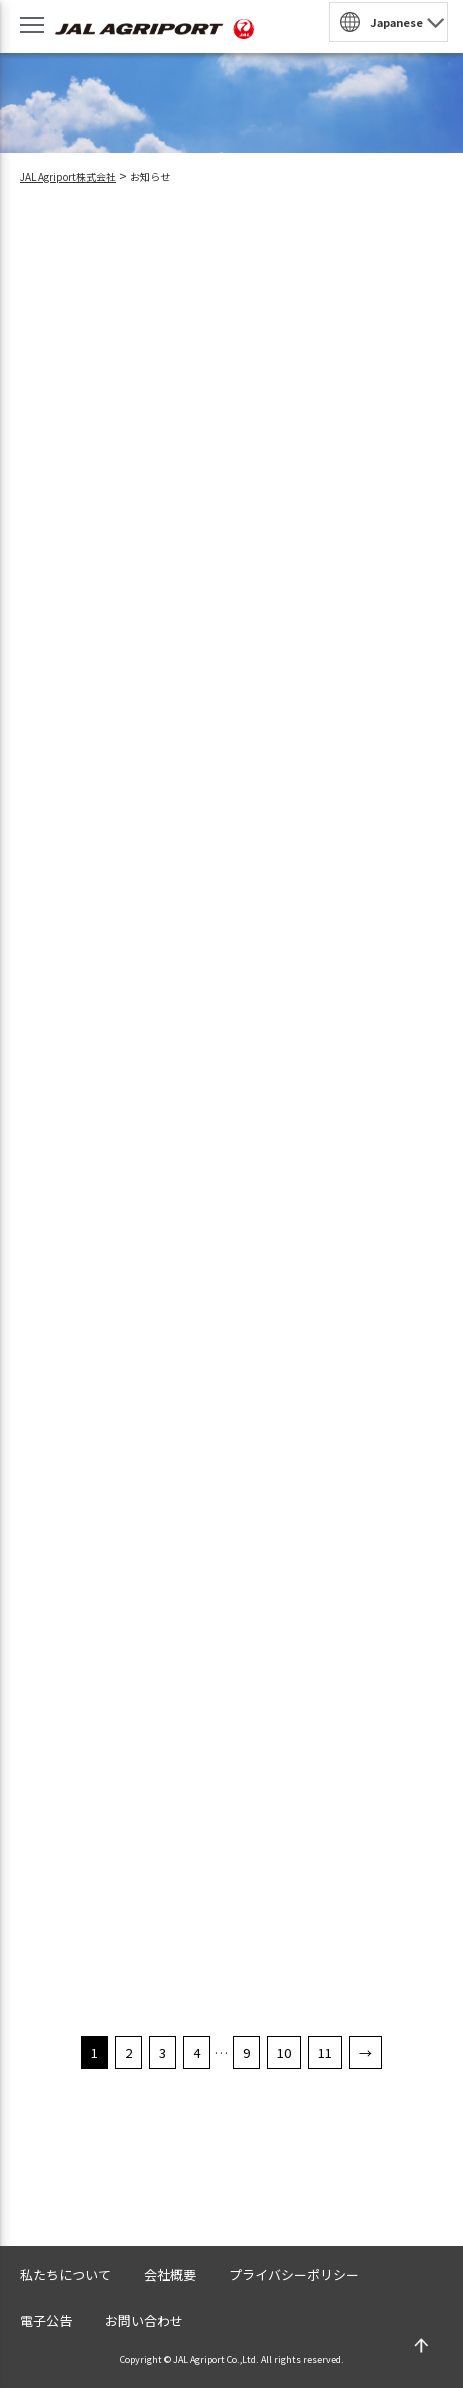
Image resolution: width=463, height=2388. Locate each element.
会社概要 (170, 2274)
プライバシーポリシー (294, 2274)
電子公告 (46, 2320)
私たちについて (65, 2274)
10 (284, 2052)
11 (325, 2052)
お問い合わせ (144, 2320)
